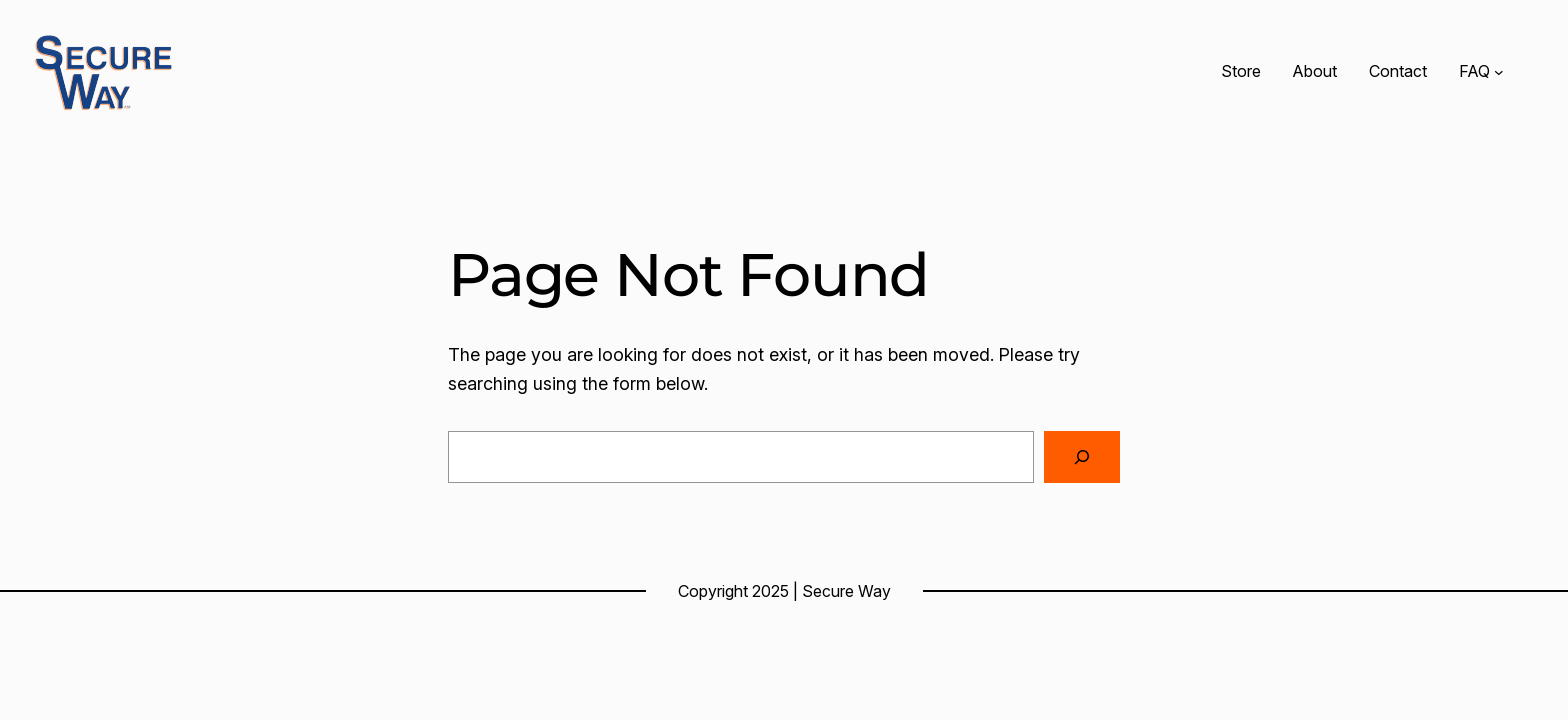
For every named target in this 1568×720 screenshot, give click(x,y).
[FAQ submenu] (1499, 72)
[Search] (1082, 457)
